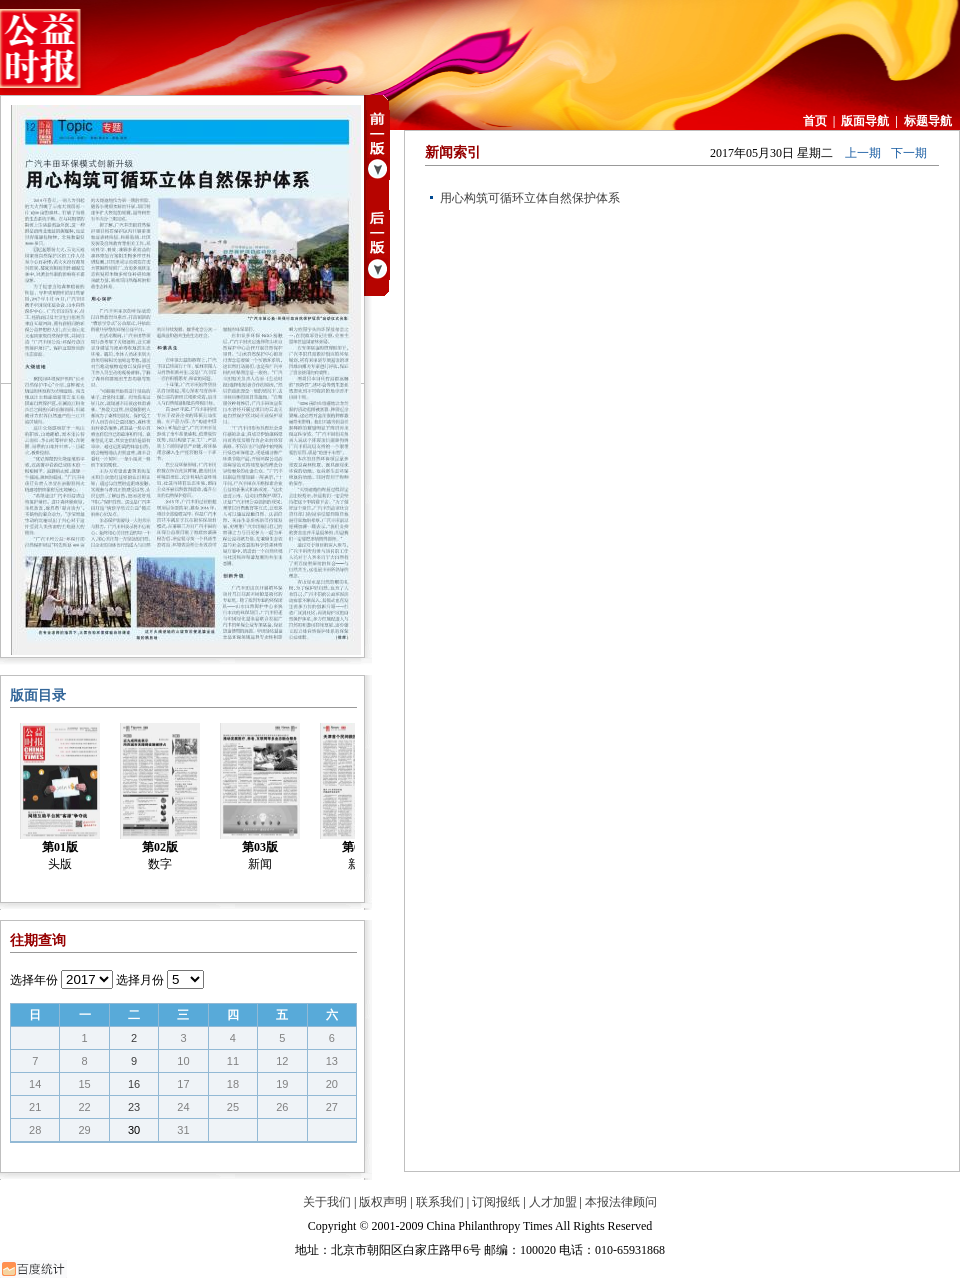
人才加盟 (553, 1202)
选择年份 (34, 980)
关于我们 (327, 1202)
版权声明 (383, 1202)
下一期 (909, 153)
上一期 (863, 153)
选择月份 (140, 980)
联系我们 (440, 1202)
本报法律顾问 (621, 1202)
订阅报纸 (496, 1202)
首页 (815, 121)
